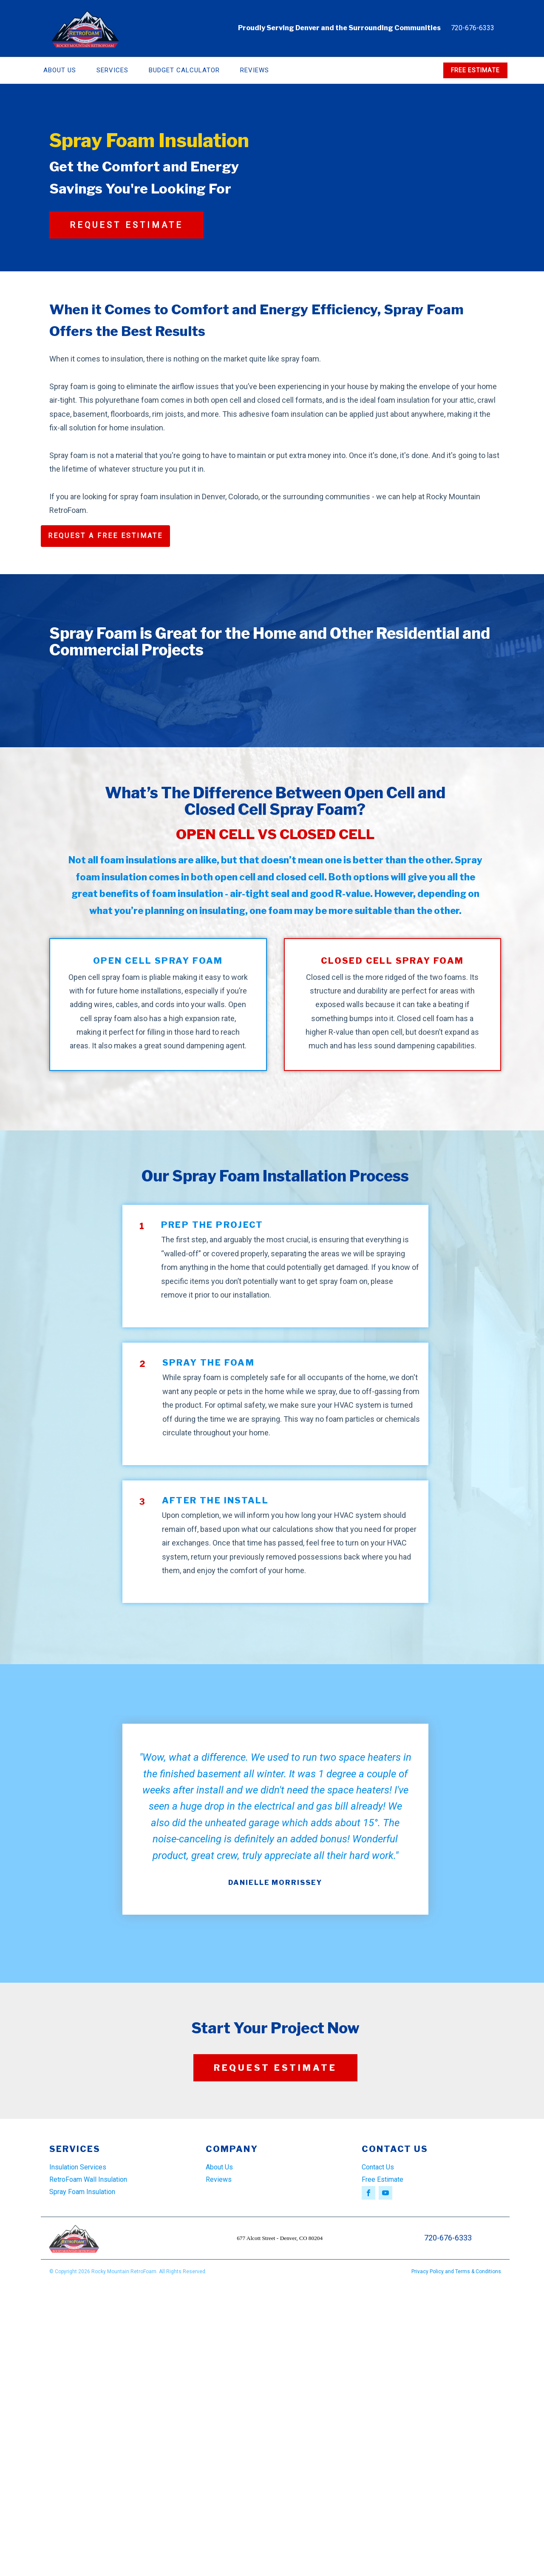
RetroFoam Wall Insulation (88, 2179)
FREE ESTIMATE (475, 70)
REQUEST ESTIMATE (126, 225)
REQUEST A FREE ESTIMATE (105, 536)
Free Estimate (382, 2179)
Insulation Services (77, 2167)
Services (112, 70)
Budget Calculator (184, 70)
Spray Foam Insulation (82, 2192)
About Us (59, 70)
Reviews (254, 70)
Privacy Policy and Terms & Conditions (456, 2271)
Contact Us (378, 2167)
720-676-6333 (472, 28)
